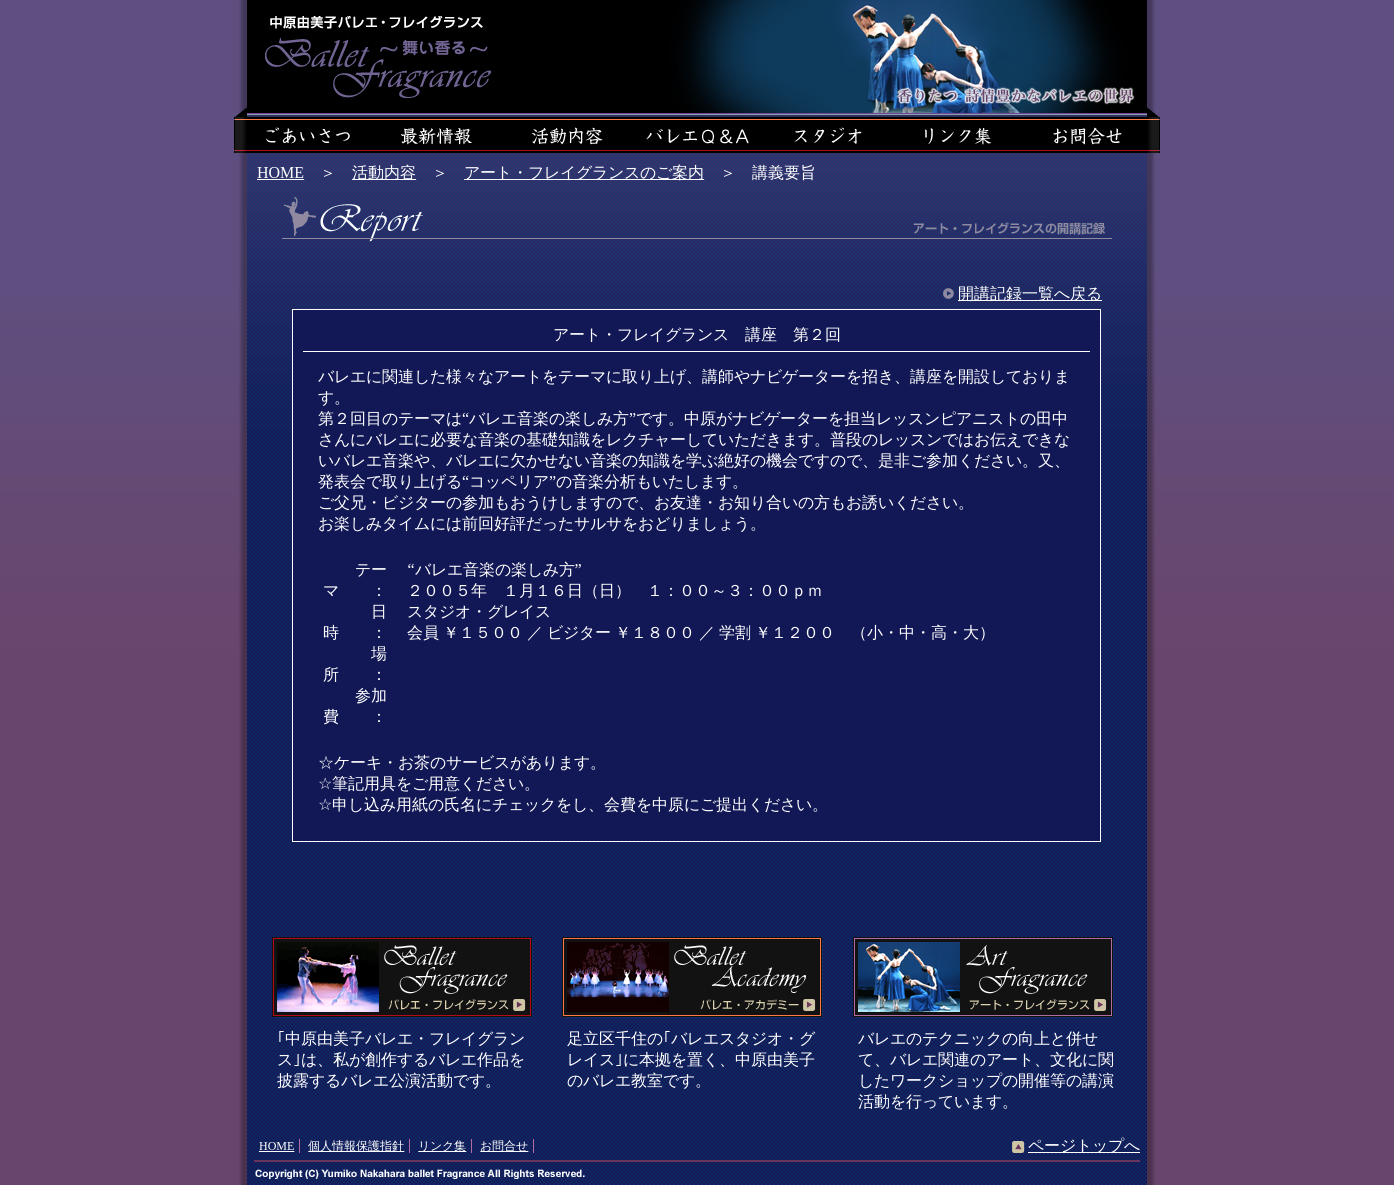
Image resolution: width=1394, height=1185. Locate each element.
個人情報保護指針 (356, 1146)
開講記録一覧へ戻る (1030, 293)
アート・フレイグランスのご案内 (584, 172)
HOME (280, 172)
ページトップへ (1084, 1145)
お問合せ (504, 1146)
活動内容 (384, 172)
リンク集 (442, 1146)
